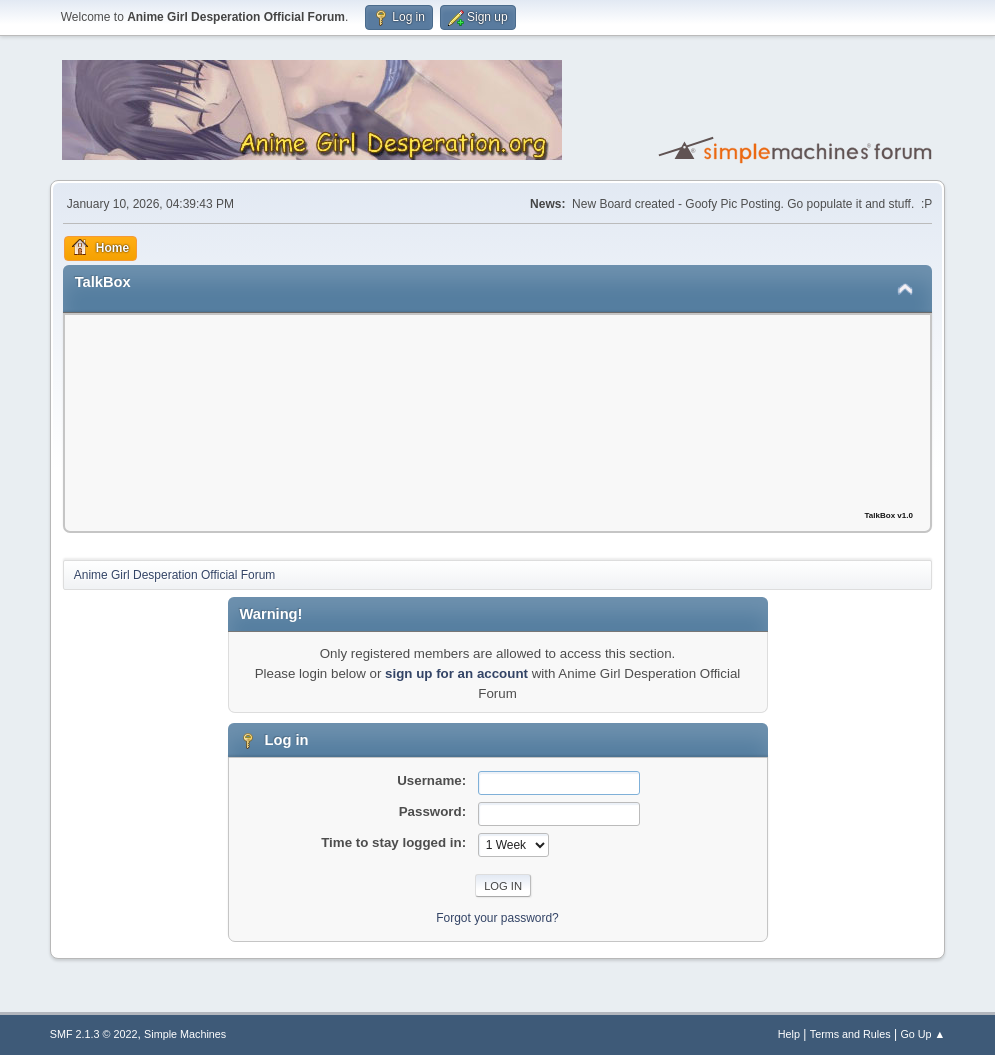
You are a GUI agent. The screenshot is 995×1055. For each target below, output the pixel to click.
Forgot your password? (497, 918)
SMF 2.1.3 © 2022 (94, 1034)
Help (789, 1034)
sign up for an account (456, 673)
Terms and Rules (850, 1034)
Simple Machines (185, 1034)
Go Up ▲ (922, 1034)
